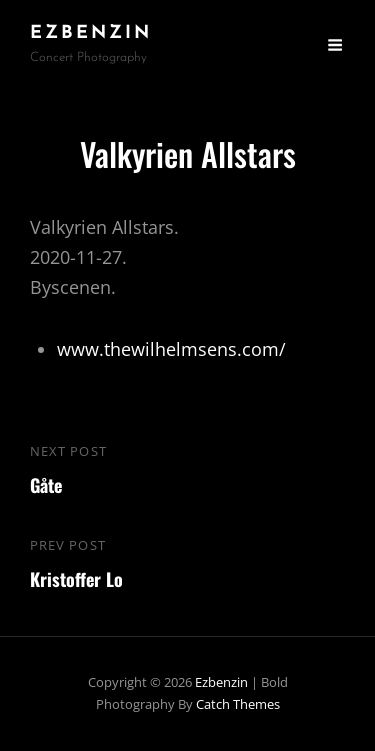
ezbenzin (91, 33)
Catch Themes (238, 704)
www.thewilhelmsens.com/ (171, 349)
